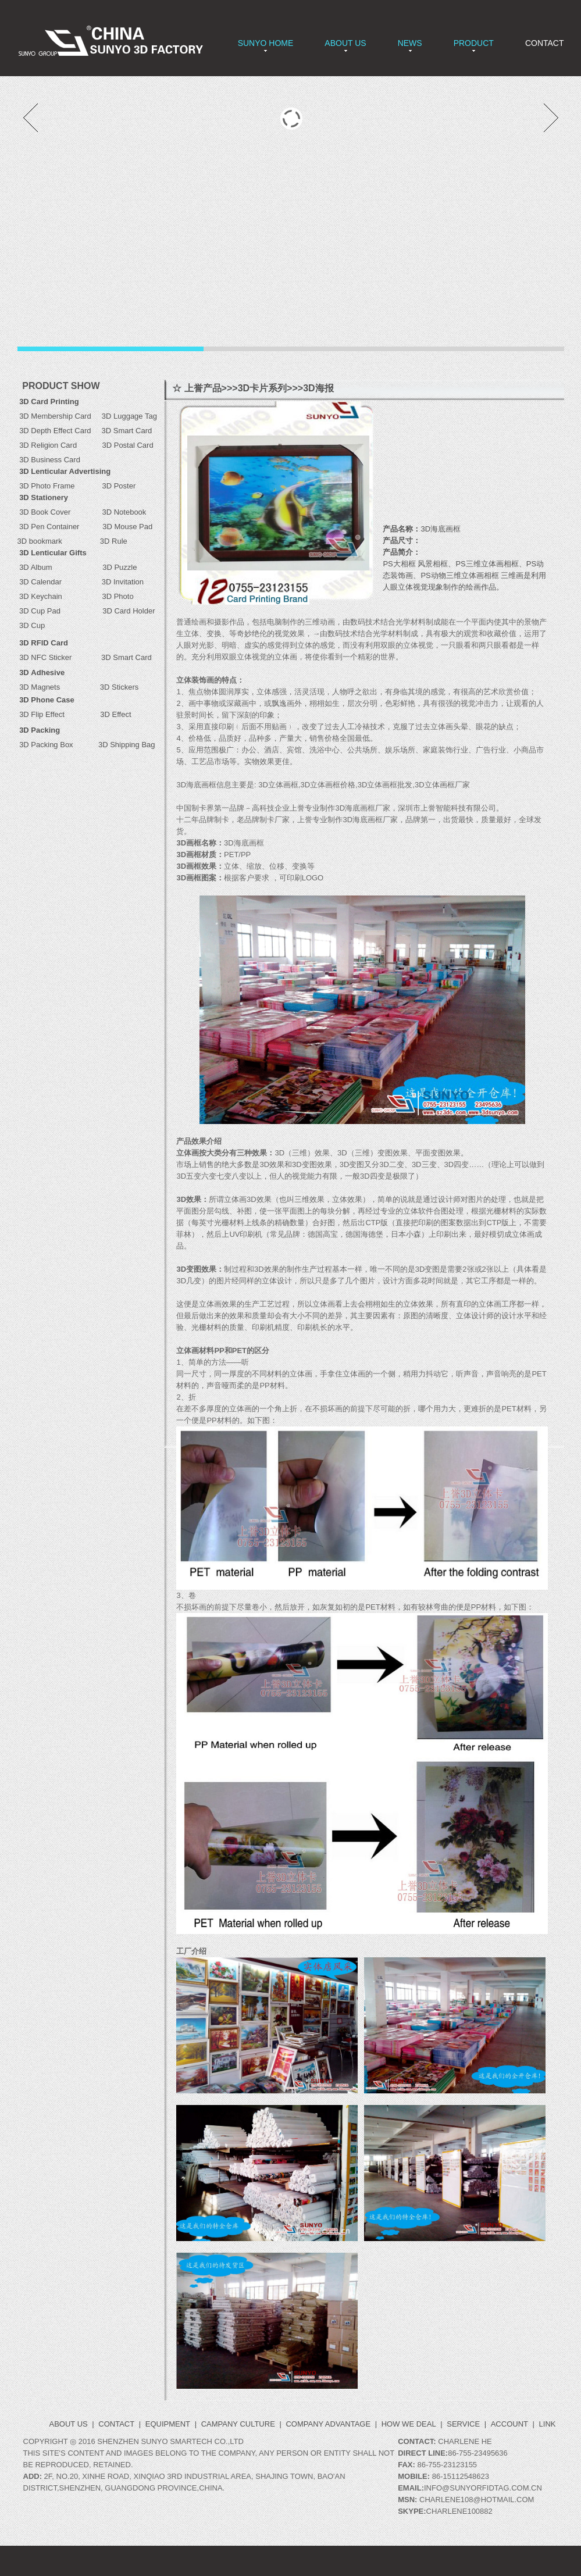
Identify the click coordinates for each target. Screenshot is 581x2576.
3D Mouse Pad (127, 526)
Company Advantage (328, 2424)
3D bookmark (39, 541)
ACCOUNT (509, 2424)
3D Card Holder (114, 610)
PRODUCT (474, 43)
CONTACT (544, 43)
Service (463, 2424)
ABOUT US (345, 43)
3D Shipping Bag (126, 744)
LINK (547, 2424)
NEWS (410, 43)
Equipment (167, 2424)
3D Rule (112, 541)
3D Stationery (43, 497)
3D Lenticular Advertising (65, 471)
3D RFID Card (43, 642)
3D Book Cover (44, 512)
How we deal (409, 2424)
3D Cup (31, 625)
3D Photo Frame (60, 485)
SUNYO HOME (266, 43)
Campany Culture (238, 2424)
